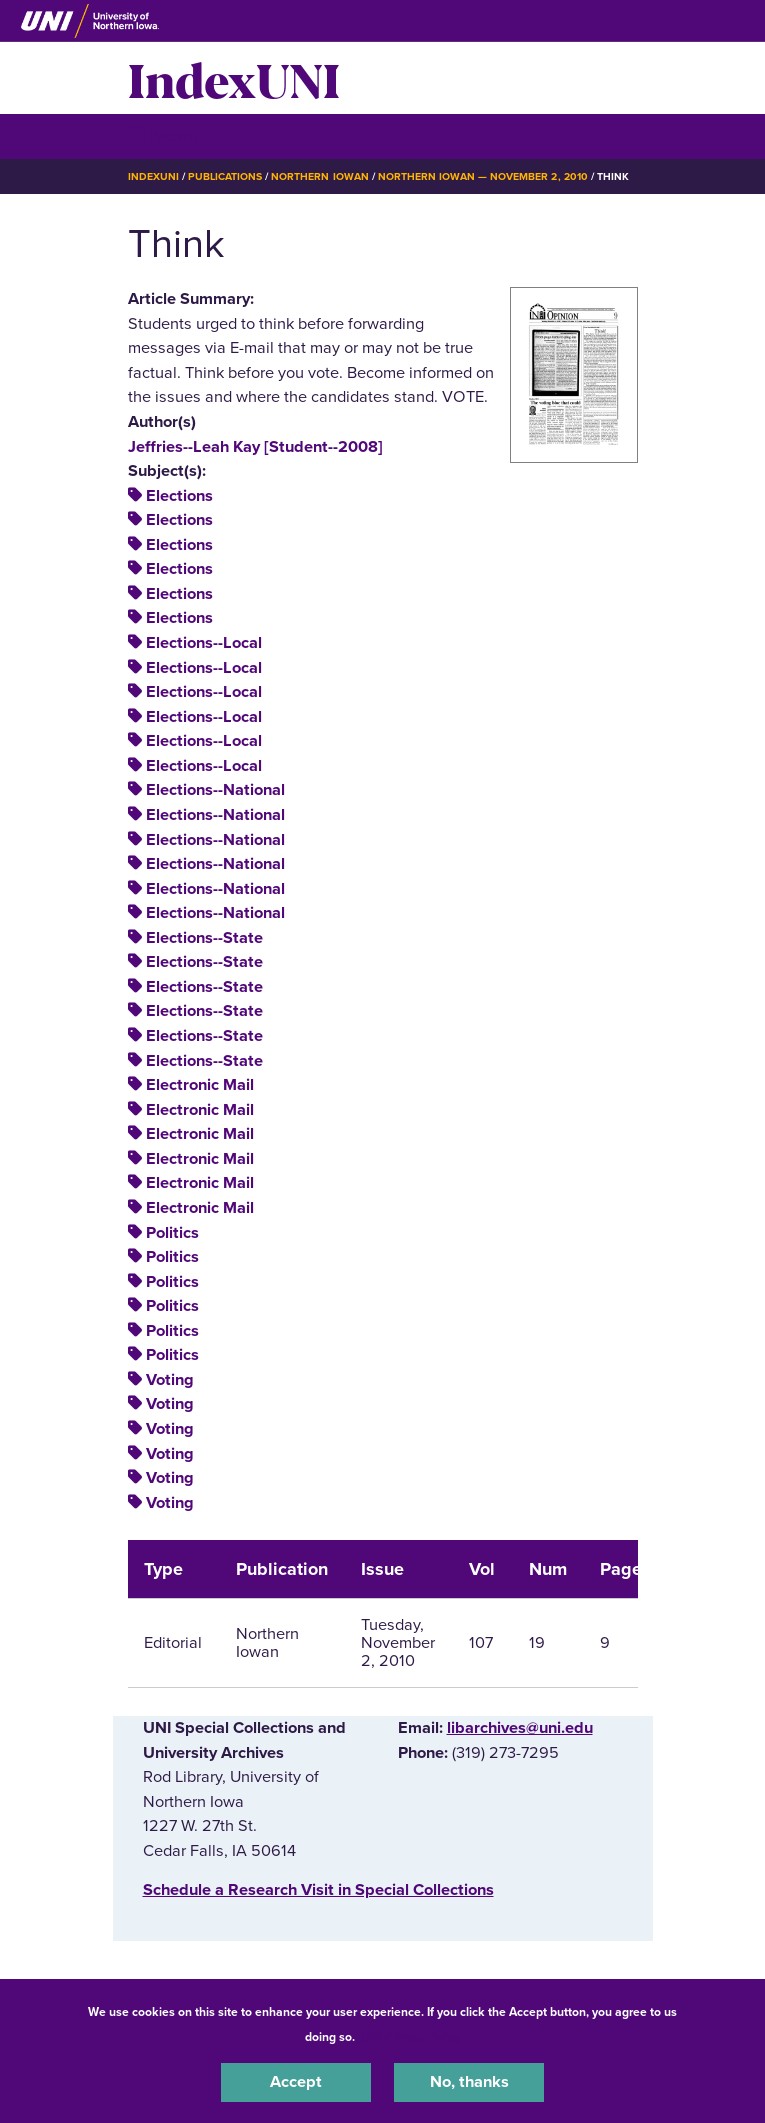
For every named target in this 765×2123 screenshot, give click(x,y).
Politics (172, 1233)
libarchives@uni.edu (520, 1728)
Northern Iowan (319, 176)
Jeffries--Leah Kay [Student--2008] (255, 447)
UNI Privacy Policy (411, 2037)
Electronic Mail (200, 1085)
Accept (296, 2082)
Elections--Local (204, 643)
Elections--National (215, 790)
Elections (179, 496)
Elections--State (204, 938)
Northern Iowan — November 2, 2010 (483, 176)
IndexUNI (234, 78)
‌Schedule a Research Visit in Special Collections (318, 1890)
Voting (170, 1380)
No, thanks (469, 2082)
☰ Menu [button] (163, 135)
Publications (225, 176)
